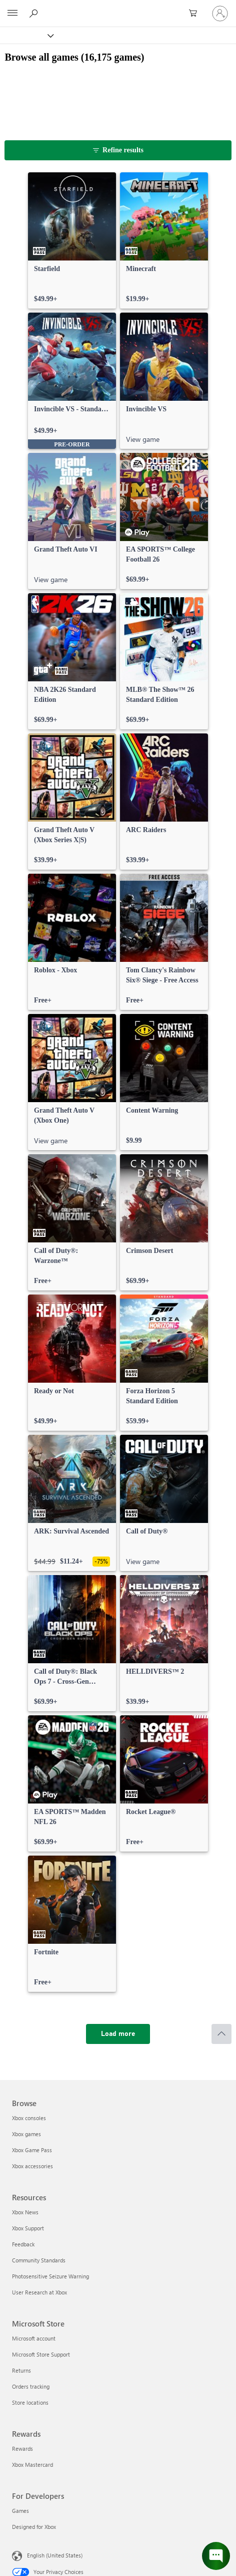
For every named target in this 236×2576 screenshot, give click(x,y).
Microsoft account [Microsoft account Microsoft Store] (34, 2338)
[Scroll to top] (222, 2034)
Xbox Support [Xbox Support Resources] (28, 2228)
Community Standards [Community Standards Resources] (39, 2260)
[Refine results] (117, 150)
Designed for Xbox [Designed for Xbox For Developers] (34, 2526)
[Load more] (118, 2034)
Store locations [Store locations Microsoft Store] (30, 2402)
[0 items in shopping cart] (196, 14)
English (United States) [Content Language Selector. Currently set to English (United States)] (54, 2555)
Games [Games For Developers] (20, 2510)
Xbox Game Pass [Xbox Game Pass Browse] (32, 2150)
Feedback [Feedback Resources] (23, 2244)
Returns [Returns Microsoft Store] (21, 2370)
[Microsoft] (117, 8)
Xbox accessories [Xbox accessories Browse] (32, 2166)
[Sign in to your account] (220, 14)
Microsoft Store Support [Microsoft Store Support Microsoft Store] (41, 2354)
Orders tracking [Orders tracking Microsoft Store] (31, 2386)
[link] (72, 240)
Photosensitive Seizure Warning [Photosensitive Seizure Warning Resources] (50, 2276)
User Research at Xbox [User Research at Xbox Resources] (39, 2292)
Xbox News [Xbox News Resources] (25, 2212)
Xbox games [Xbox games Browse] (26, 2134)
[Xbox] (26, 35)
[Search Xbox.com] (35, 13)
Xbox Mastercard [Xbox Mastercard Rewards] (32, 2464)
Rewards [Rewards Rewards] (22, 2448)
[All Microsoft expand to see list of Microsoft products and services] (12, 14)
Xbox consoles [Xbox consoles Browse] (29, 2118)
